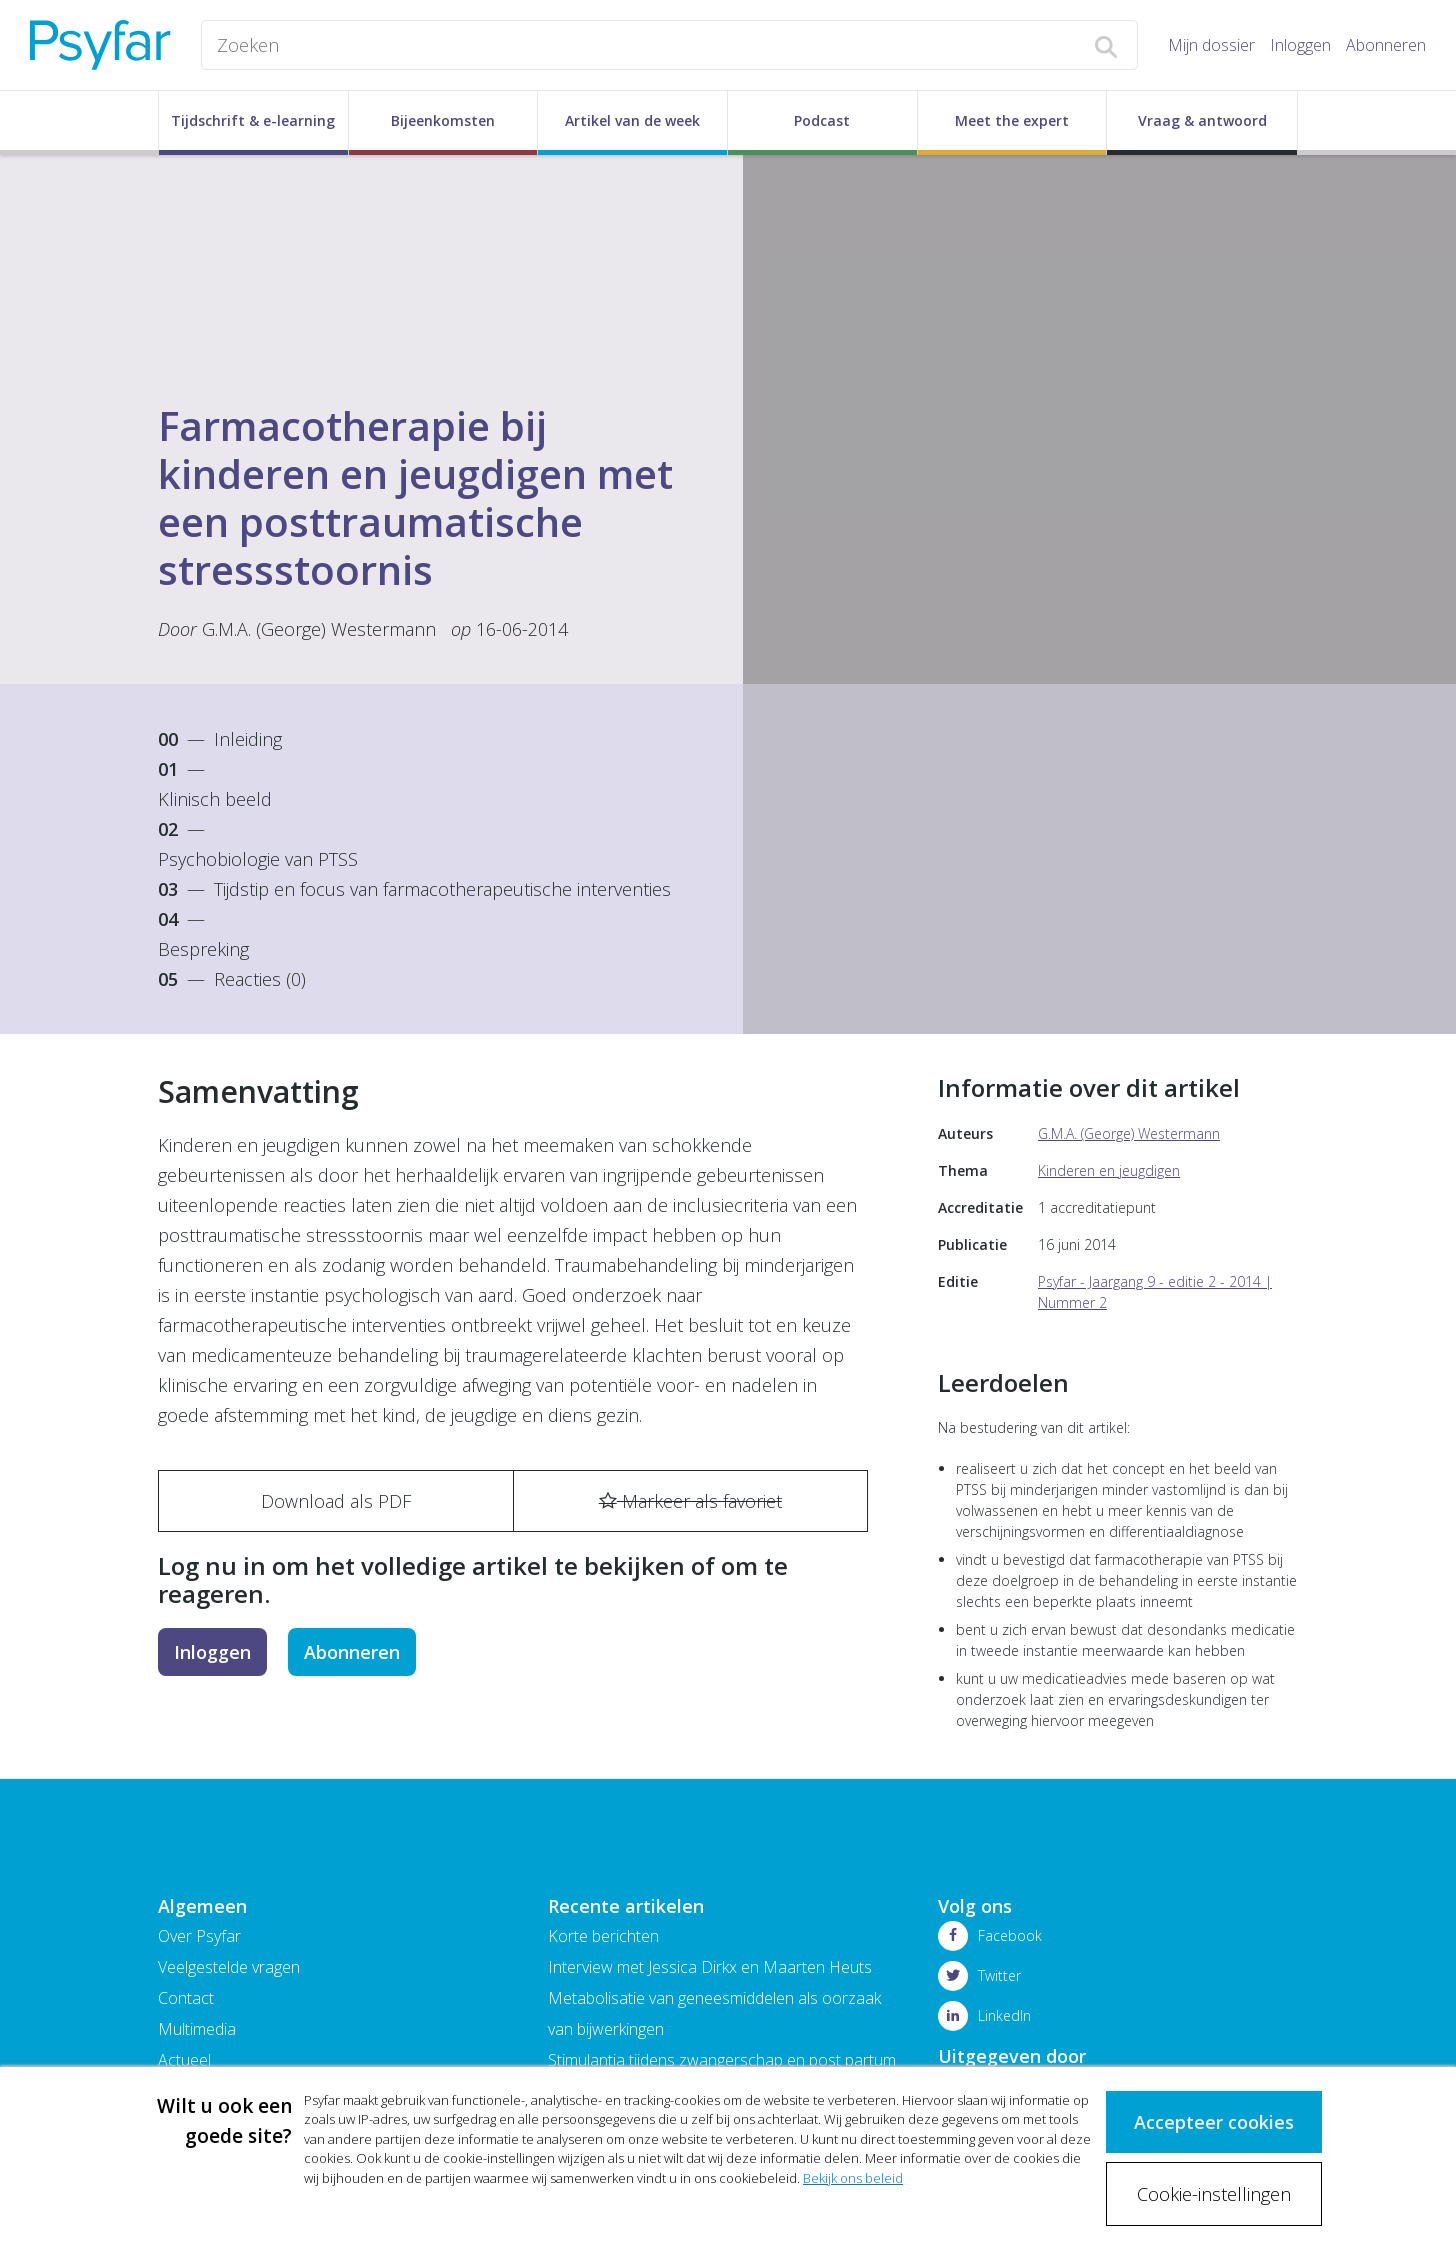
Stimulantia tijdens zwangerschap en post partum (722, 2060)
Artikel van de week (632, 120)
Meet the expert (1012, 120)
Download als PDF (336, 1501)
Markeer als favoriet (690, 1501)
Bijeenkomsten (443, 120)
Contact (186, 1998)
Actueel (184, 2060)
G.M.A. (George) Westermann (319, 629)
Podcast (822, 120)
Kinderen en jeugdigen (1109, 1170)
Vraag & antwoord (1202, 120)
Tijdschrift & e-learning (253, 120)
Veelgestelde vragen (229, 1967)
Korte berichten (603, 1936)
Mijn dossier (1211, 45)
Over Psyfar (199, 1936)
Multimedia (197, 2029)
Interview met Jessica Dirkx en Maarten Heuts (710, 1967)
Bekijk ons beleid (853, 2177)
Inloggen (1300, 45)
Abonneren (1386, 45)
